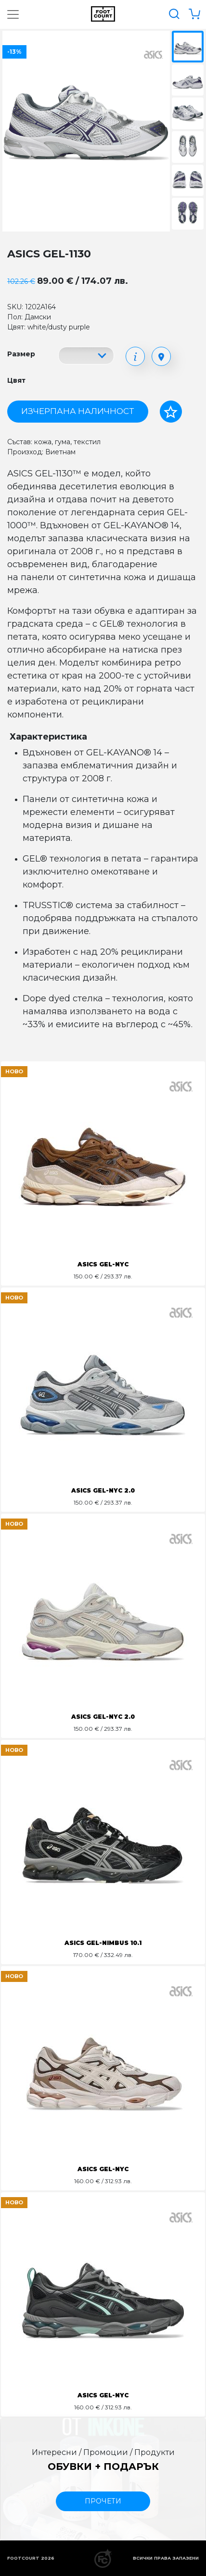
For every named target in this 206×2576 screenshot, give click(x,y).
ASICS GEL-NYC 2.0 (103, 1490)
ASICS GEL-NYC (103, 1264)
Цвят (16, 380)
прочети (103, 2501)
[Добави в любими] (171, 412)
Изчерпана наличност (77, 411)
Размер (21, 354)
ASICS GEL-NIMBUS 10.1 (103, 1942)
